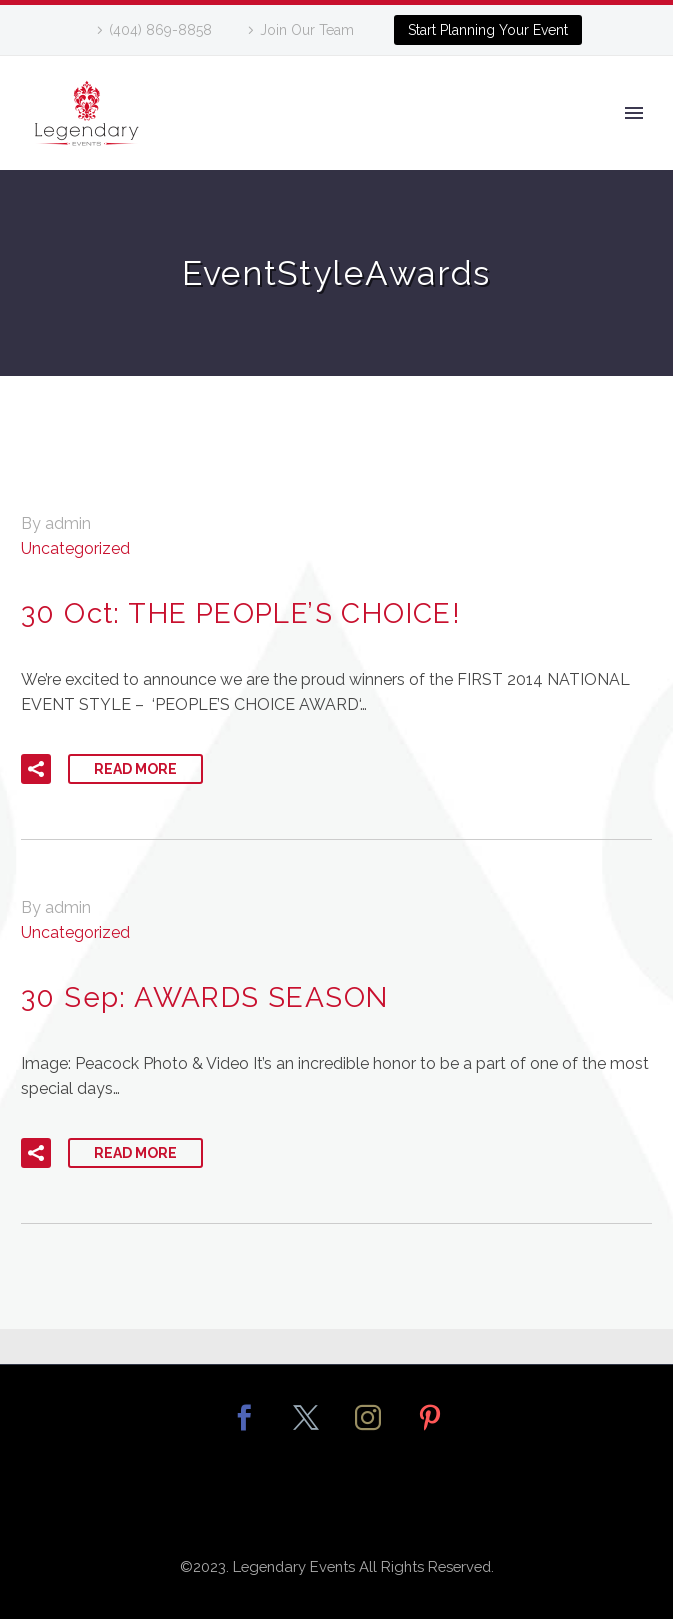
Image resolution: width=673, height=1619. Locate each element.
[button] (36, 769)
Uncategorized (75, 548)
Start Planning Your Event (488, 30)
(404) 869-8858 (160, 30)
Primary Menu (634, 113)
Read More (135, 769)
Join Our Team (307, 30)
